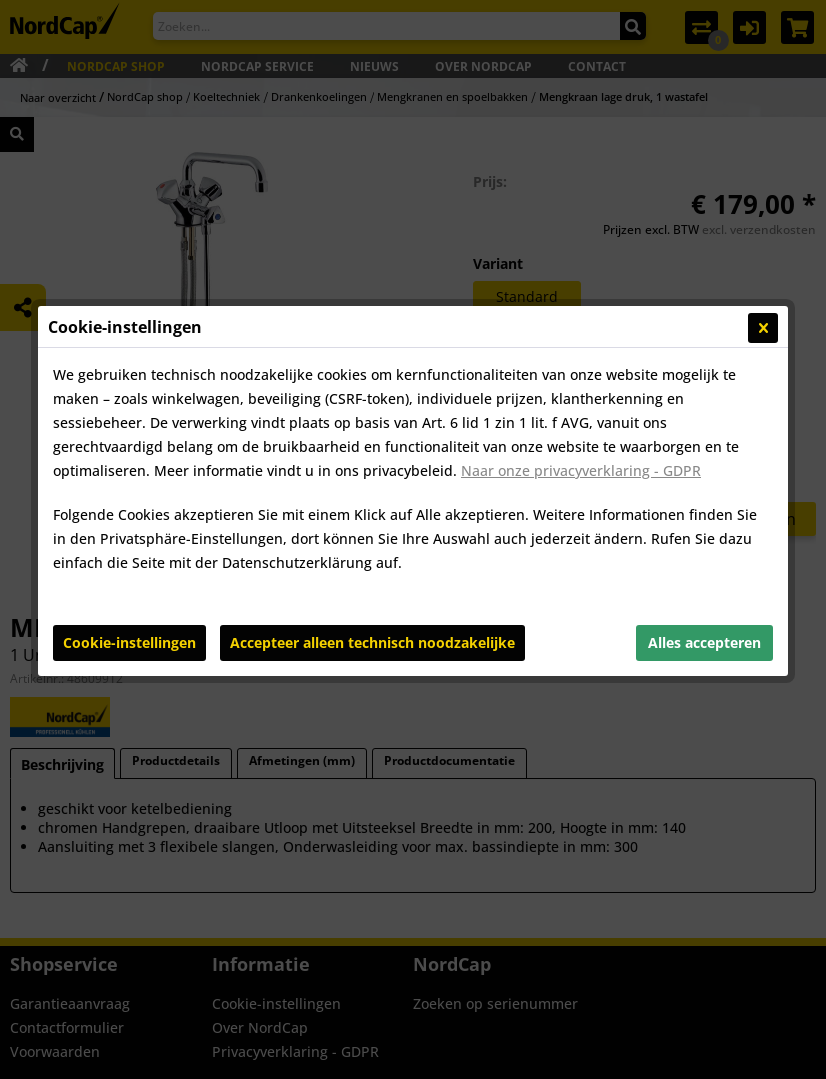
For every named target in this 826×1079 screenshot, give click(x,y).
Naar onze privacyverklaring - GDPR (581, 339)
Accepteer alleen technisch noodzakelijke (372, 511)
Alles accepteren (704, 511)
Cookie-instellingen (129, 511)
